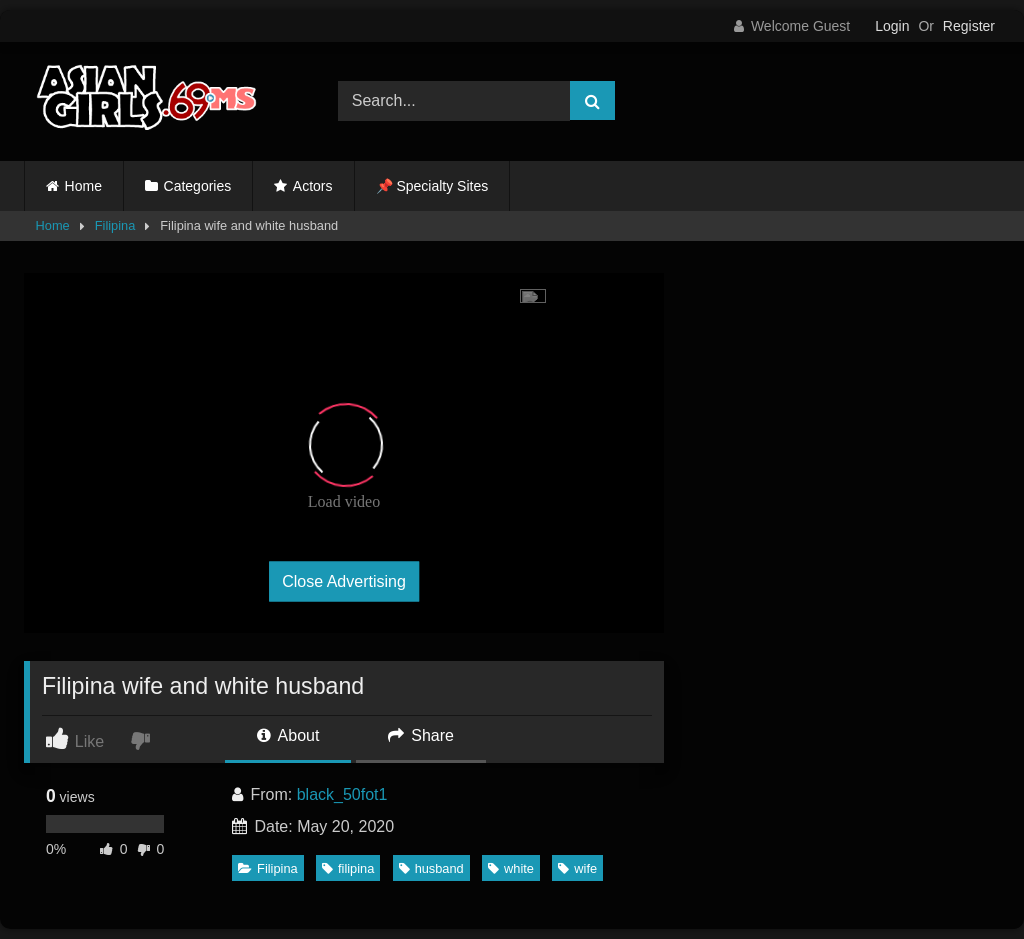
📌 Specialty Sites (432, 186)
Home (83, 186)
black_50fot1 (342, 794)
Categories (198, 186)
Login (892, 26)
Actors (313, 186)
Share (421, 735)
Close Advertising (344, 580)
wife (577, 868)
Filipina (115, 225)
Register (969, 26)
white (511, 868)
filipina (348, 868)
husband (431, 868)
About (288, 735)
